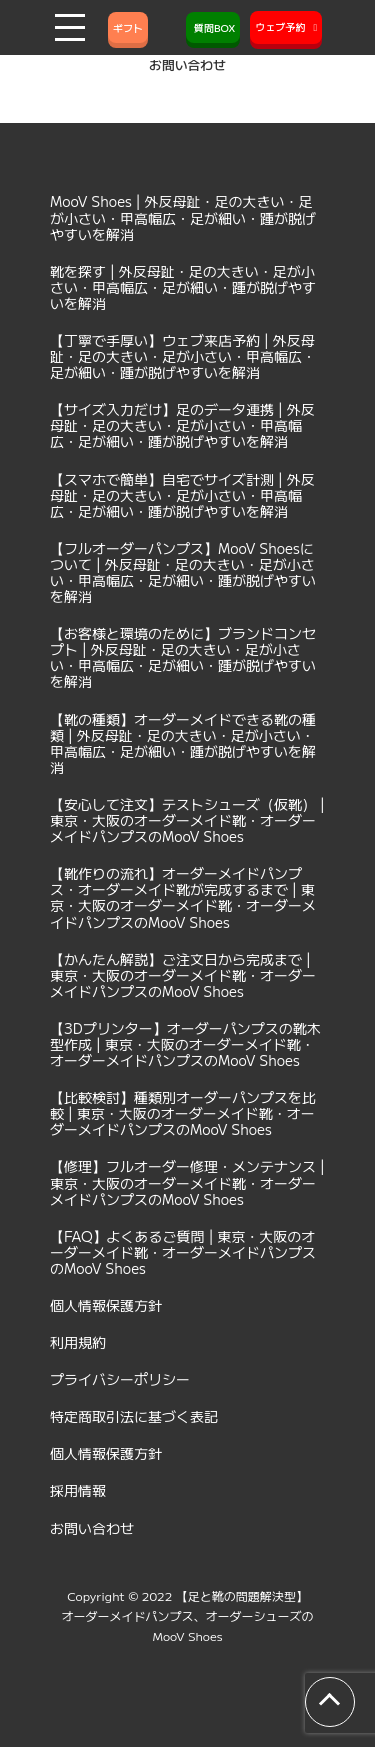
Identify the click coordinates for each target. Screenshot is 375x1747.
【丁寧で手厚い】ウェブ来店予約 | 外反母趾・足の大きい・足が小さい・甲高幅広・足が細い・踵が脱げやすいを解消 (183, 356)
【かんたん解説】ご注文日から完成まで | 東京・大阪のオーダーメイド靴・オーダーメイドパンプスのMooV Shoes (183, 975)
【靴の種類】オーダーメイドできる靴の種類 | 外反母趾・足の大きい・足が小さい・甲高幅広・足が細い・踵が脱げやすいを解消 (183, 743)
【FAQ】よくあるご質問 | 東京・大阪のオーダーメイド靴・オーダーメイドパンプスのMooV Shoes (183, 1252)
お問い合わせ (92, 1528)
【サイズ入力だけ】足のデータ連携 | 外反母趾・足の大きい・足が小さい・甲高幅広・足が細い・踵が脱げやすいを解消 (182, 425)
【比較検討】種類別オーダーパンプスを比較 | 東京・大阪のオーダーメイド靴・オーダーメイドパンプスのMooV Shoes (183, 1113)
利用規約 (78, 1342)
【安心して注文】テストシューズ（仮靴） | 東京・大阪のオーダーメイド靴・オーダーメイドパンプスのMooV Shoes (187, 820)
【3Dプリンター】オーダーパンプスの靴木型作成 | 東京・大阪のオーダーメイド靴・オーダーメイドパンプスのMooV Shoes (185, 1044)
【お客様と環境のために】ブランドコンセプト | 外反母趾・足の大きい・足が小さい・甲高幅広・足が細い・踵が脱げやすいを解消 (183, 657)
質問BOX (213, 27)
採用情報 (78, 1490)
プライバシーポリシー (120, 1379)
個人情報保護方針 (106, 1305)
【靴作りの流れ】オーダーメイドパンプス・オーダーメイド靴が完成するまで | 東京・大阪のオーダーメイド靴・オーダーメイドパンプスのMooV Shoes (183, 897)
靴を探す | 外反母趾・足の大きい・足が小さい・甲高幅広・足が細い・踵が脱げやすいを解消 (183, 287)
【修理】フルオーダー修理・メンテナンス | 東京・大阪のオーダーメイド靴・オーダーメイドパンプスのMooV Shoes (187, 1182)
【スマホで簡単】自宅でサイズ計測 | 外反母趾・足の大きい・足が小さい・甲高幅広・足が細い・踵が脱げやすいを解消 (182, 495)
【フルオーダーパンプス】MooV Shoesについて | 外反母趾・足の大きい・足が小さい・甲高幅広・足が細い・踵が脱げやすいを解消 (183, 572)
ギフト (128, 27)
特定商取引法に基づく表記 (134, 1416)
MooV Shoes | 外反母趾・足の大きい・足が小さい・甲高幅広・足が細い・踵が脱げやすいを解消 (183, 217)
